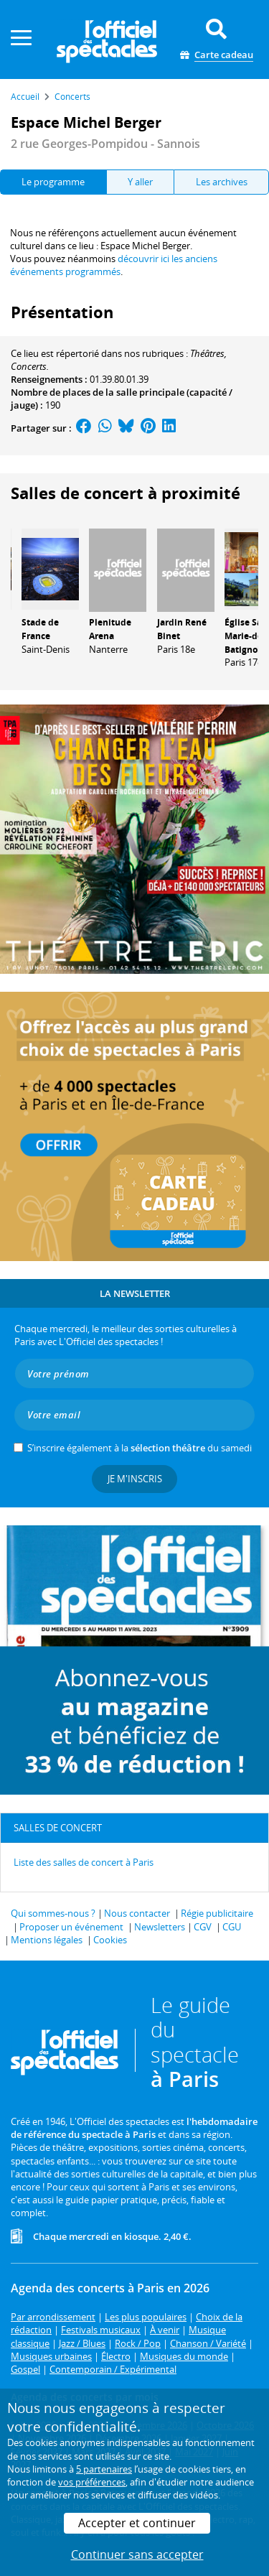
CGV (203, 1926)
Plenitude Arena (110, 629)
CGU (231, 1926)
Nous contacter (137, 1913)
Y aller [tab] (140, 181)
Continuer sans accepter (137, 2554)
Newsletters (159, 1926)
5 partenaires (104, 2469)
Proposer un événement (71, 1926)
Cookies (110, 1939)
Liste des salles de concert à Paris (84, 1862)
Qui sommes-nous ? (53, 1913)
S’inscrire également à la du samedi (139, 1447)
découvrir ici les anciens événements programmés (113, 265)
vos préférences (92, 2481)
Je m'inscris (135, 1478)
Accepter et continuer (137, 2523)
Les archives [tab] (221, 181)
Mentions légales (46, 1939)
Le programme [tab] (53, 181)
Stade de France (40, 629)
